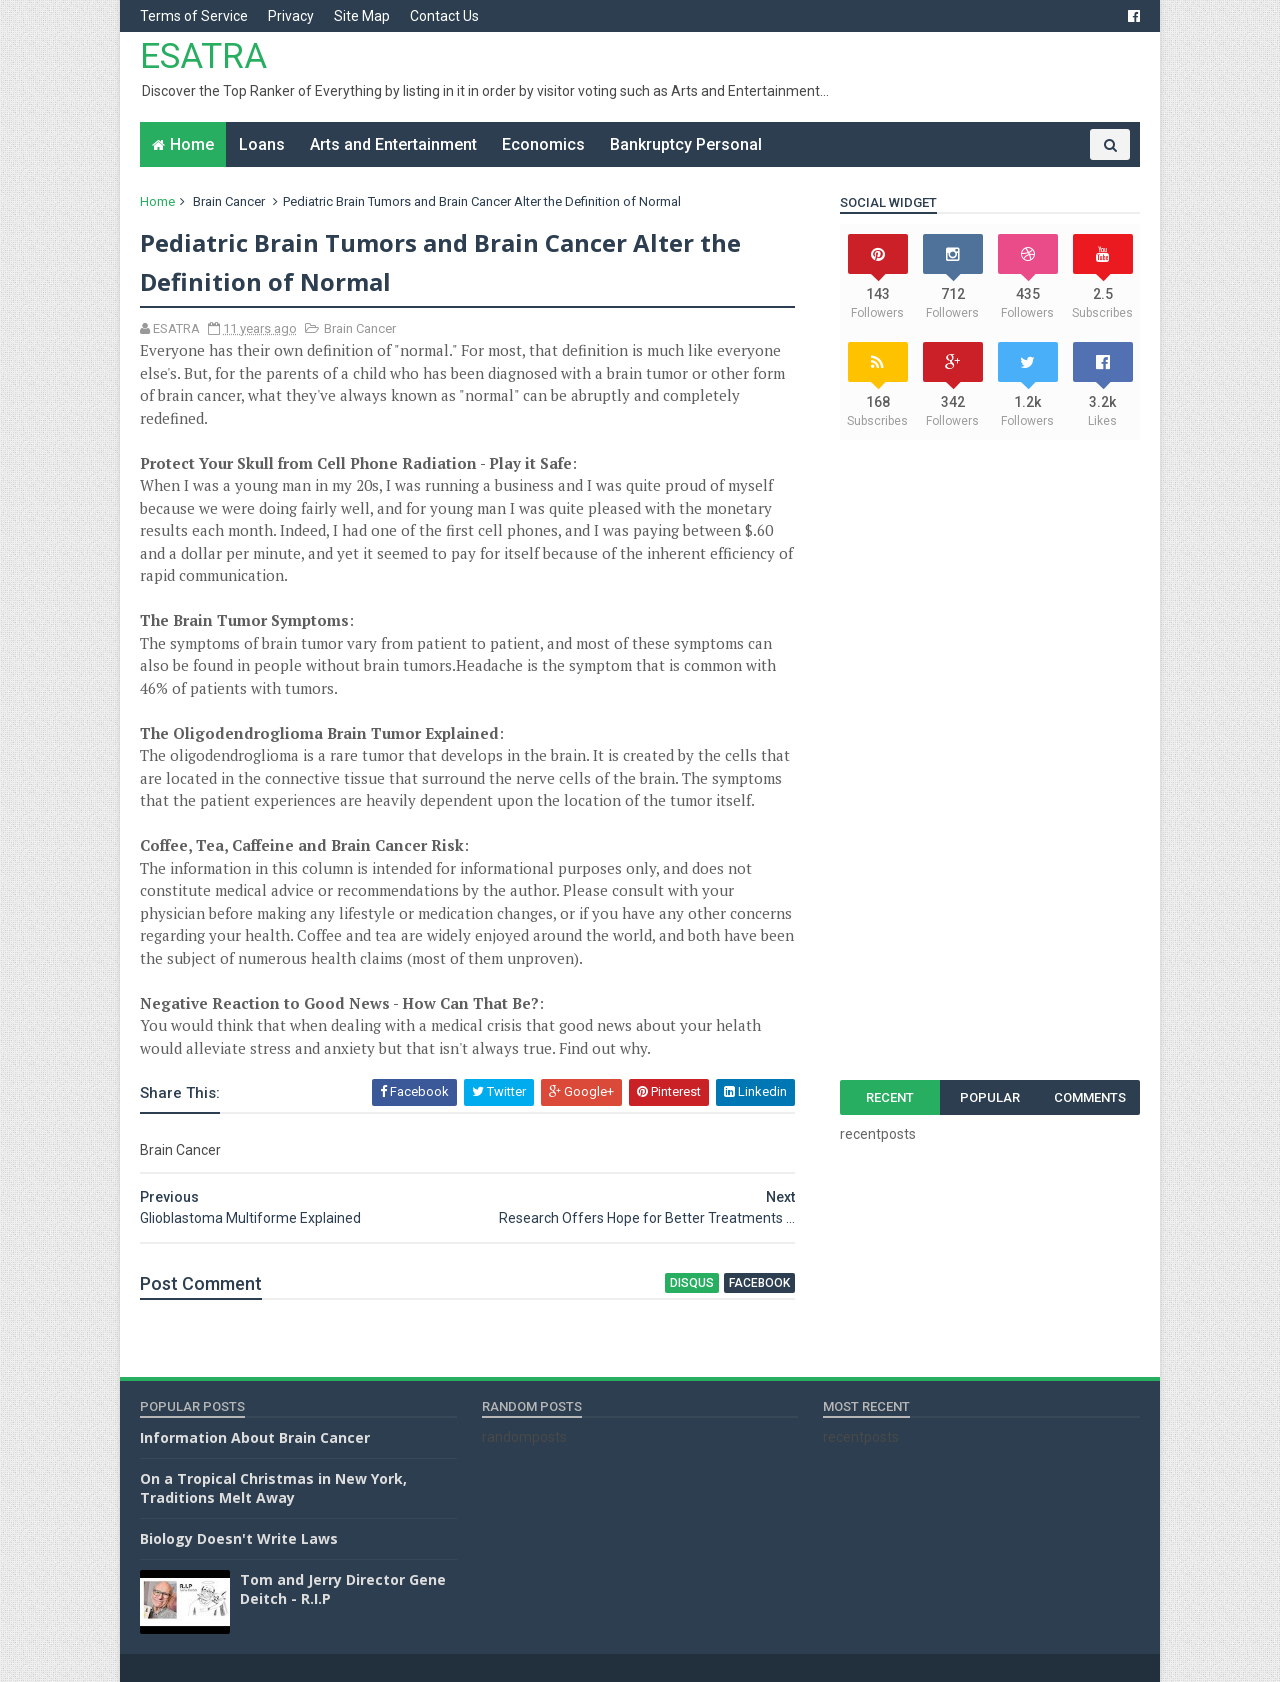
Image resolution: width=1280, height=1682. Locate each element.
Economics (543, 144)
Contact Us (444, 16)
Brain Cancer (229, 201)
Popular (990, 1097)
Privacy (291, 16)
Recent (890, 1097)
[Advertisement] (990, 760)
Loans (262, 144)
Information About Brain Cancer (255, 1437)
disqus (692, 1283)
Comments (1090, 1097)
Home (192, 144)
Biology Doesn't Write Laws (239, 1538)
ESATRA (203, 56)
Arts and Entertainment (393, 144)
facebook (759, 1283)
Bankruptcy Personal (686, 144)
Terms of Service (194, 16)
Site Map (362, 16)
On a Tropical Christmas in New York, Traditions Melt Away (273, 1488)
